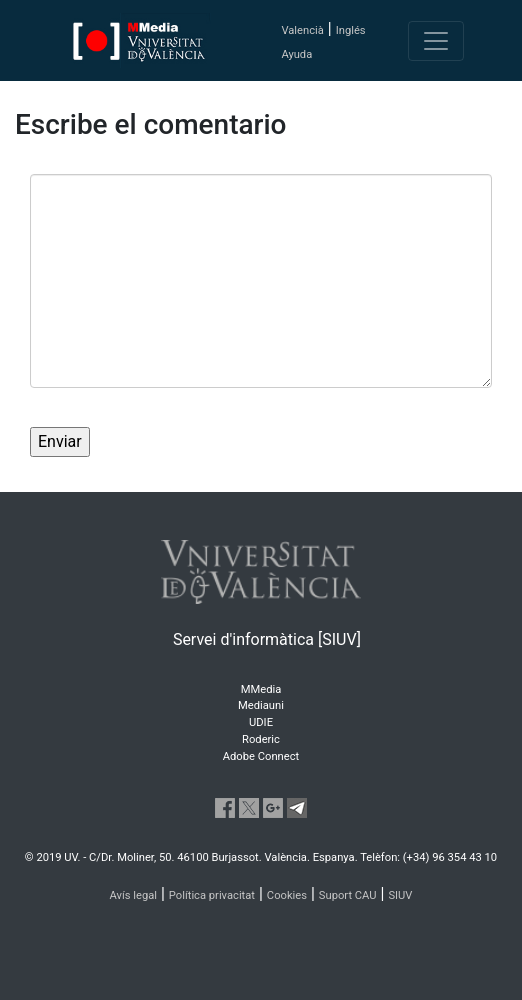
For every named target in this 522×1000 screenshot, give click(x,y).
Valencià (302, 30)
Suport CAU (348, 895)
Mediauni (261, 705)
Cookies (287, 895)
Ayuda (296, 54)
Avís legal (134, 895)
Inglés (351, 30)
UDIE (261, 722)
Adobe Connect (261, 756)
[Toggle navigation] (436, 41)
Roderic (261, 739)
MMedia (261, 689)
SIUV (400, 895)
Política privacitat (212, 895)
